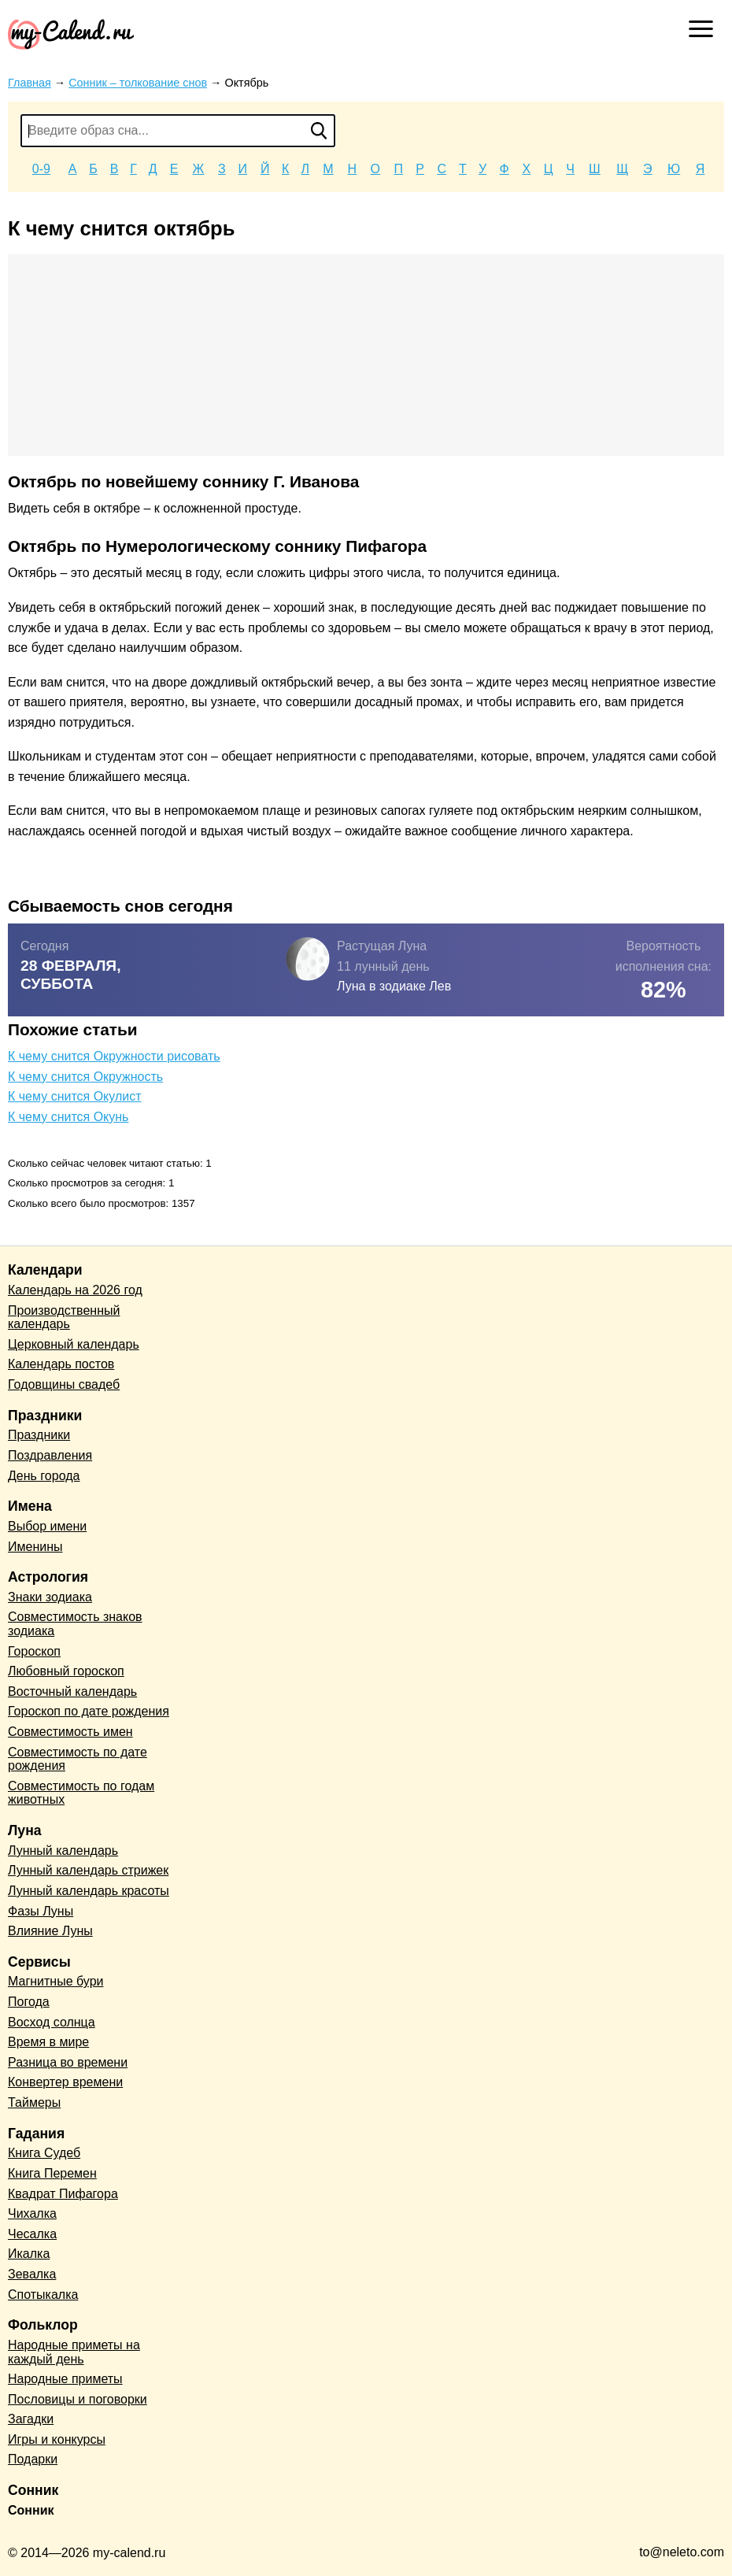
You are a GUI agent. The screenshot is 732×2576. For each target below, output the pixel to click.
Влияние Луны (50, 1931)
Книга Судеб (44, 2153)
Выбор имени (47, 1526)
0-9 (41, 169)
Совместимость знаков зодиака (75, 1624)
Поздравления (50, 1455)
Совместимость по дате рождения (77, 1759)
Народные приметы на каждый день (74, 2352)
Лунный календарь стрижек (88, 1870)
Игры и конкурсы (56, 2439)
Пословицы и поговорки (77, 2399)
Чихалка (32, 2213)
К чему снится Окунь (68, 1116)
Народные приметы (65, 2378)
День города (43, 1475)
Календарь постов (61, 1364)
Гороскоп (34, 1651)
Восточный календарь (72, 1691)
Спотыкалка (43, 2294)
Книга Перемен (52, 2173)
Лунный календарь (63, 1850)
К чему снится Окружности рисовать (114, 1056)
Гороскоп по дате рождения (88, 1711)
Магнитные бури (56, 1981)
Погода (29, 2001)
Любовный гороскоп (66, 1671)
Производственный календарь (64, 1317)
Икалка (29, 2253)
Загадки (31, 2419)
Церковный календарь (73, 1344)
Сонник (31, 2510)
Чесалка (32, 2234)
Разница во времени (68, 2062)
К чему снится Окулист (75, 1096)
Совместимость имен (70, 1731)
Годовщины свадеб (64, 1384)
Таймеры (34, 2102)
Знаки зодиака (50, 1597)
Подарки (32, 2459)
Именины (35, 1546)
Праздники (39, 1435)
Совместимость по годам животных (81, 1793)
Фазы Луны (40, 1911)
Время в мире (48, 2042)
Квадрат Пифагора (63, 2193)
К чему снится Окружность (85, 1076)
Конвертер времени (65, 2082)
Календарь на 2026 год (75, 1290)
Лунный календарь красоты (88, 1890)
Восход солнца (51, 2022)
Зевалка (32, 2274)
